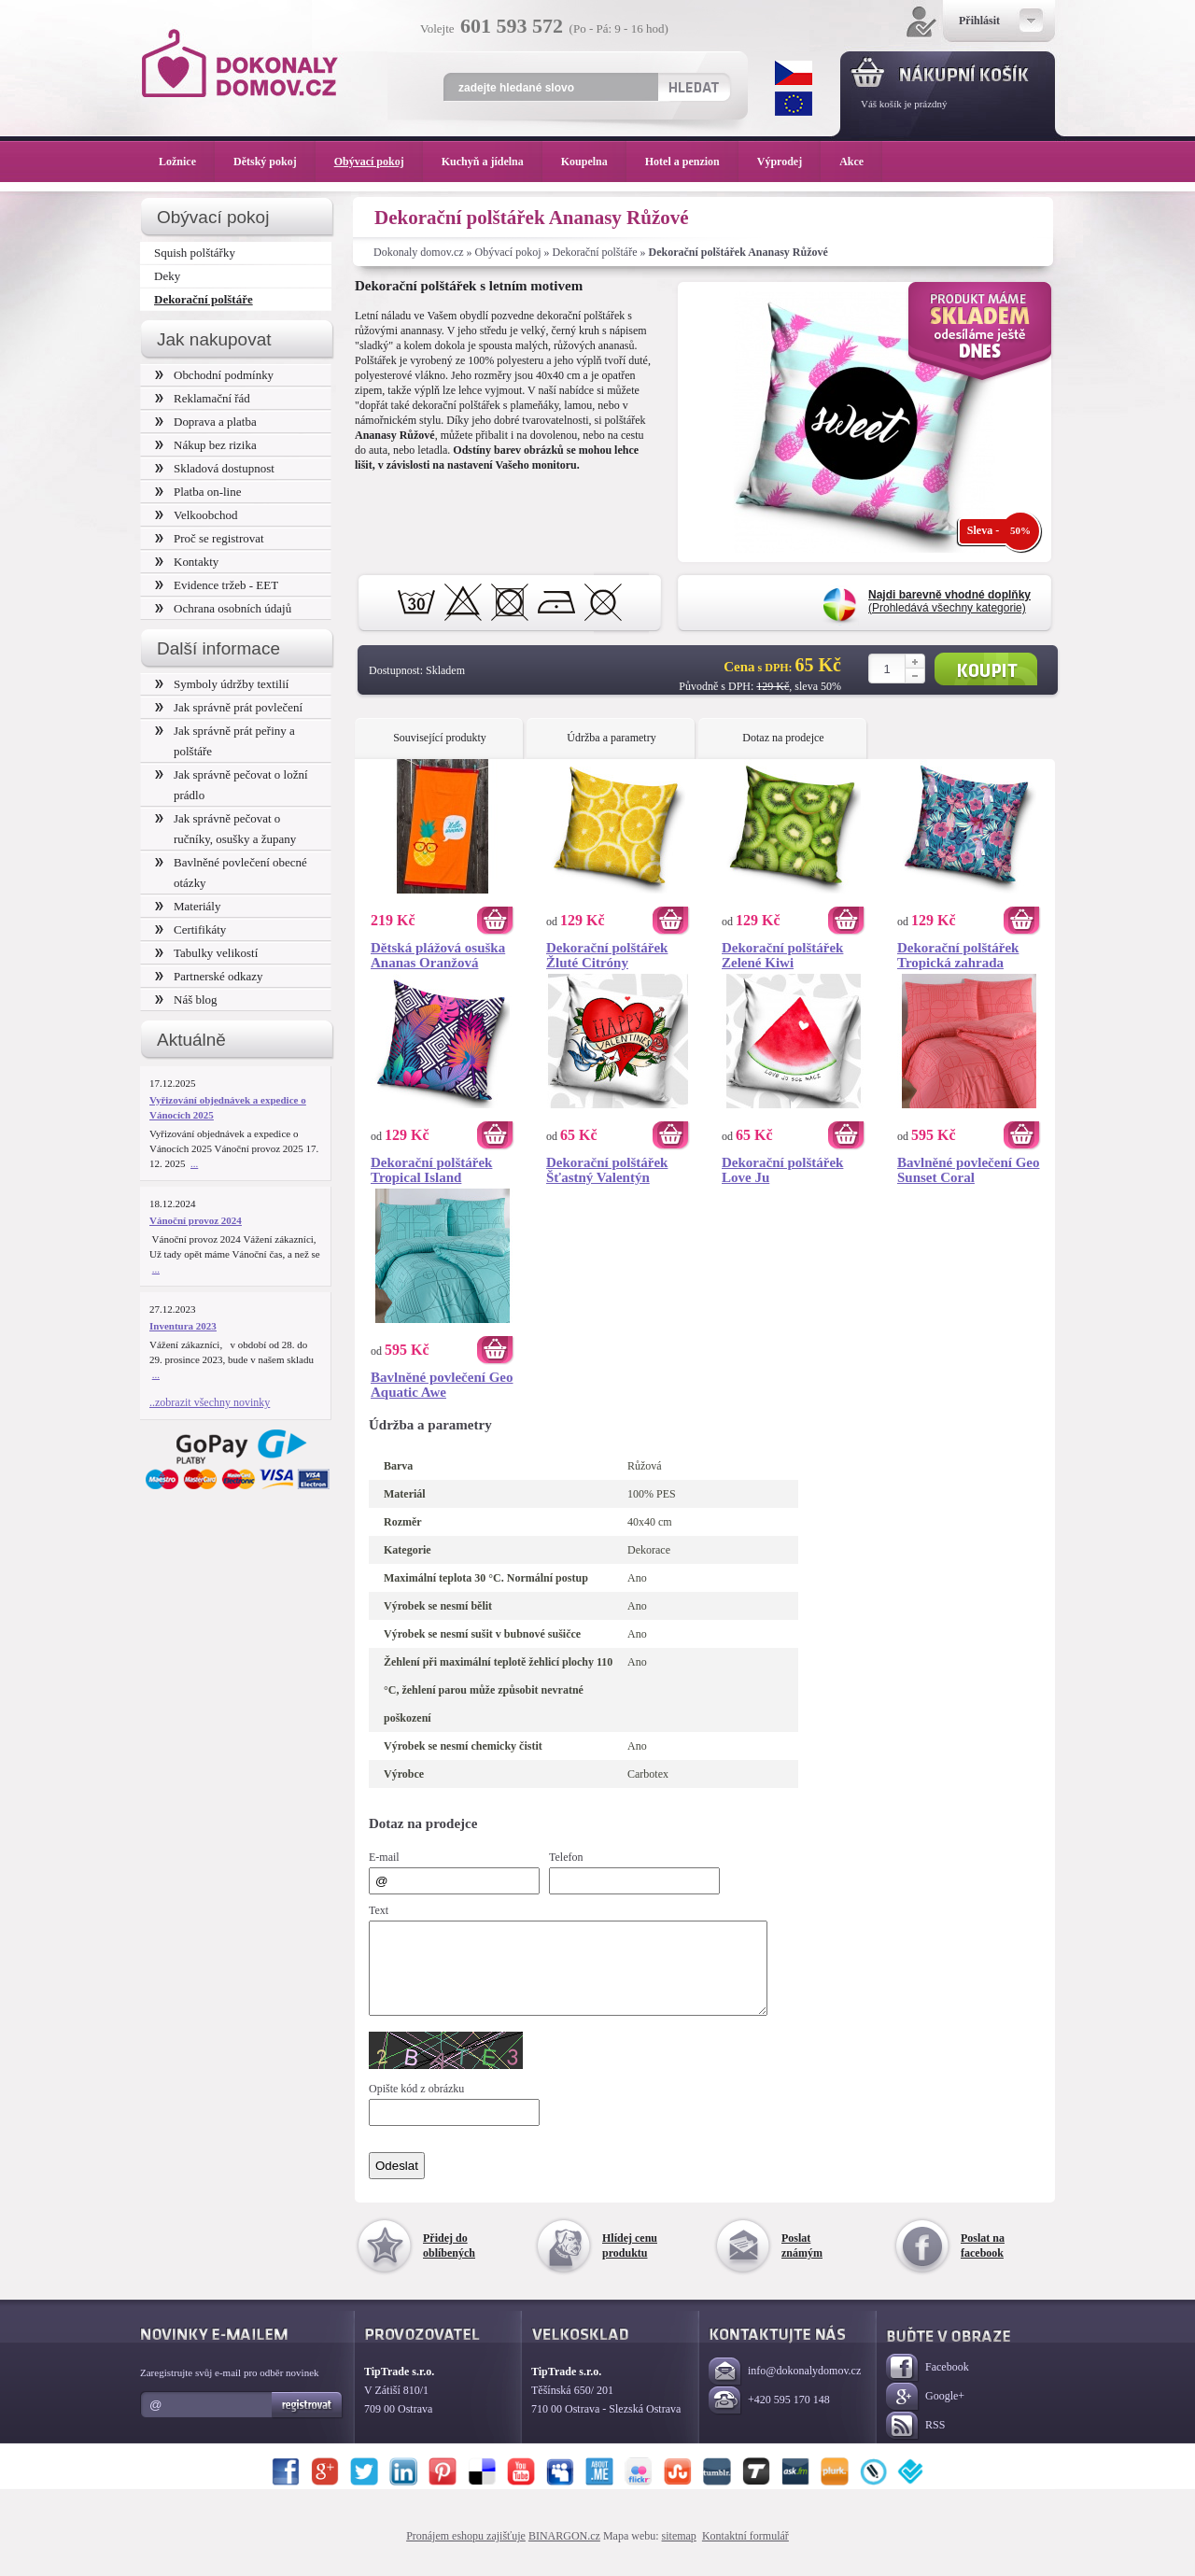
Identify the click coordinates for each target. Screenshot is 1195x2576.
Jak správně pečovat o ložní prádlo (231, 784)
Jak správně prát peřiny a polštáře (225, 741)
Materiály (187, 906)
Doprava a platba (206, 422)
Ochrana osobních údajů (223, 608)
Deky (167, 276)
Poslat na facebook (983, 2262)
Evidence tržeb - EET (216, 585)
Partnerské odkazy (209, 976)
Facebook (927, 2385)
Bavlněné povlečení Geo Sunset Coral (968, 1170)
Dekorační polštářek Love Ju (782, 1170)
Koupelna (593, 161)
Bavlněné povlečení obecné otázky (231, 872)
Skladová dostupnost (214, 468)
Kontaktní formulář (745, 2552)
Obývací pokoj (508, 252)
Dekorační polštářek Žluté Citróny (607, 955)
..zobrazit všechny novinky (209, 1402)
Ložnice (187, 161)
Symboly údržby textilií (221, 684)
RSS (915, 2442)
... (194, 1163)
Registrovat (308, 2422)
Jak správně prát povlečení (228, 707)
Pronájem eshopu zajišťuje (466, 2552)
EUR (793, 103)
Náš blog (186, 999)
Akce (854, 161)
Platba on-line (198, 492)
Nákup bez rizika (206, 445)
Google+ (925, 2414)
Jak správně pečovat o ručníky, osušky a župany (225, 828)
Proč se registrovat (209, 538)
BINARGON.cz (564, 2552)
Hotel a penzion (691, 161)
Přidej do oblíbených (449, 2262)
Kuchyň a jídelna (492, 161)
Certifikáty (190, 929)
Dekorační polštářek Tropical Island (431, 1170)
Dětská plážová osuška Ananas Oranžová (438, 955)
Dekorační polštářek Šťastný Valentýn (607, 1170)
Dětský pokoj (274, 161)
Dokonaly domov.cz (418, 252)
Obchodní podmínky (214, 375)
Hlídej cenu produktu (629, 2262)
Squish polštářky (194, 253)
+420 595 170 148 (769, 2417)
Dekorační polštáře (595, 252)
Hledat (693, 87)
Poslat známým (801, 2262)
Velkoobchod (196, 515)
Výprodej (789, 161)
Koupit (986, 669)
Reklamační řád (202, 398)
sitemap (679, 2552)
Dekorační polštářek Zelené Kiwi (782, 955)
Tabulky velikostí (206, 953)
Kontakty (186, 562)
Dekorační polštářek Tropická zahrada (958, 955)
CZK (793, 73)
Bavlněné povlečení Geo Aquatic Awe (442, 1385)
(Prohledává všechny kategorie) (949, 601)
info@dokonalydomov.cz (785, 2388)
